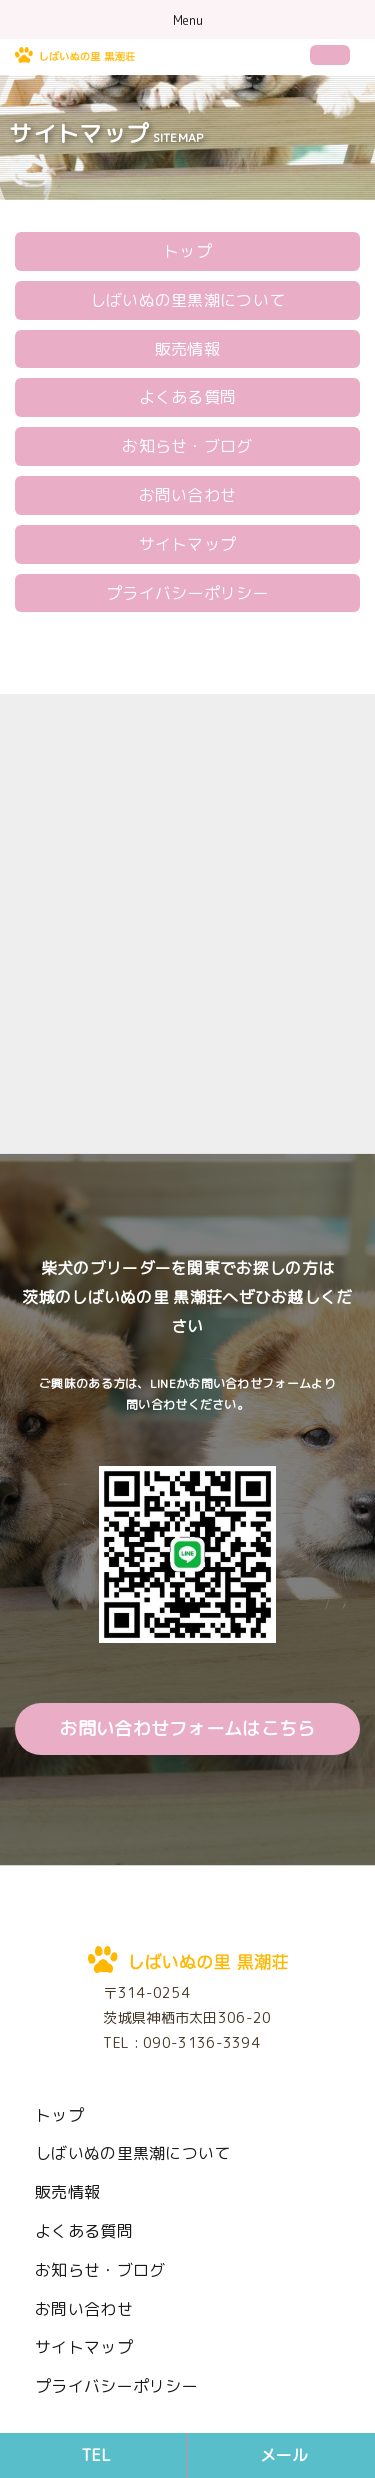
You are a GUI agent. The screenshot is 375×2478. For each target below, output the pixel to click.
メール (284, 2455)
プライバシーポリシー (187, 593)
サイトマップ (188, 544)
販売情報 (187, 349)
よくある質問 (188, 397)
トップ (187, 251)
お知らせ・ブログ (187, 446)
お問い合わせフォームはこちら (187, 1728)
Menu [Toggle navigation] (188, 20)
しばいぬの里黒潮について (188, 300)
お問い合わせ (188, 495)
